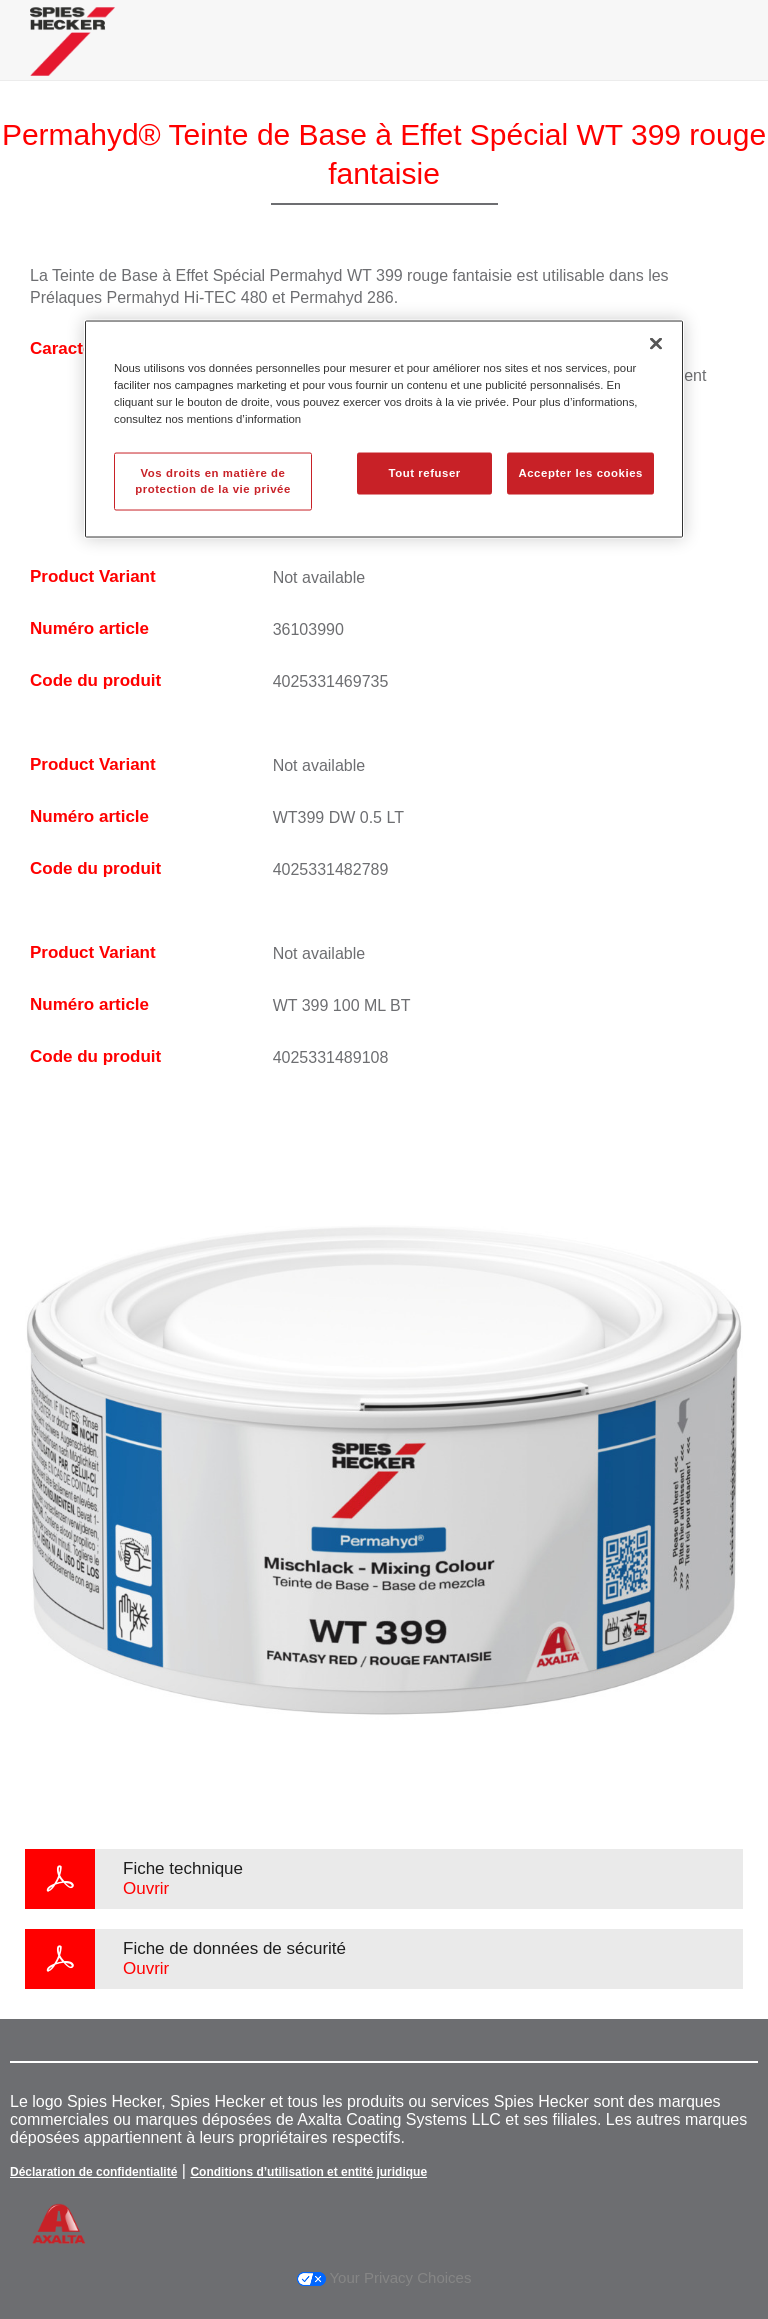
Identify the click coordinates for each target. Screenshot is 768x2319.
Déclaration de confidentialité (93, 2172)
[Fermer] (656, 343)
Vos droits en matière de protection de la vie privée (213, 481)
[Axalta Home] (72, 56)
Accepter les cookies (580, 473)
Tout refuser (424, 473)
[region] (384, 428)
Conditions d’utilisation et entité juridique (308, 2172)
